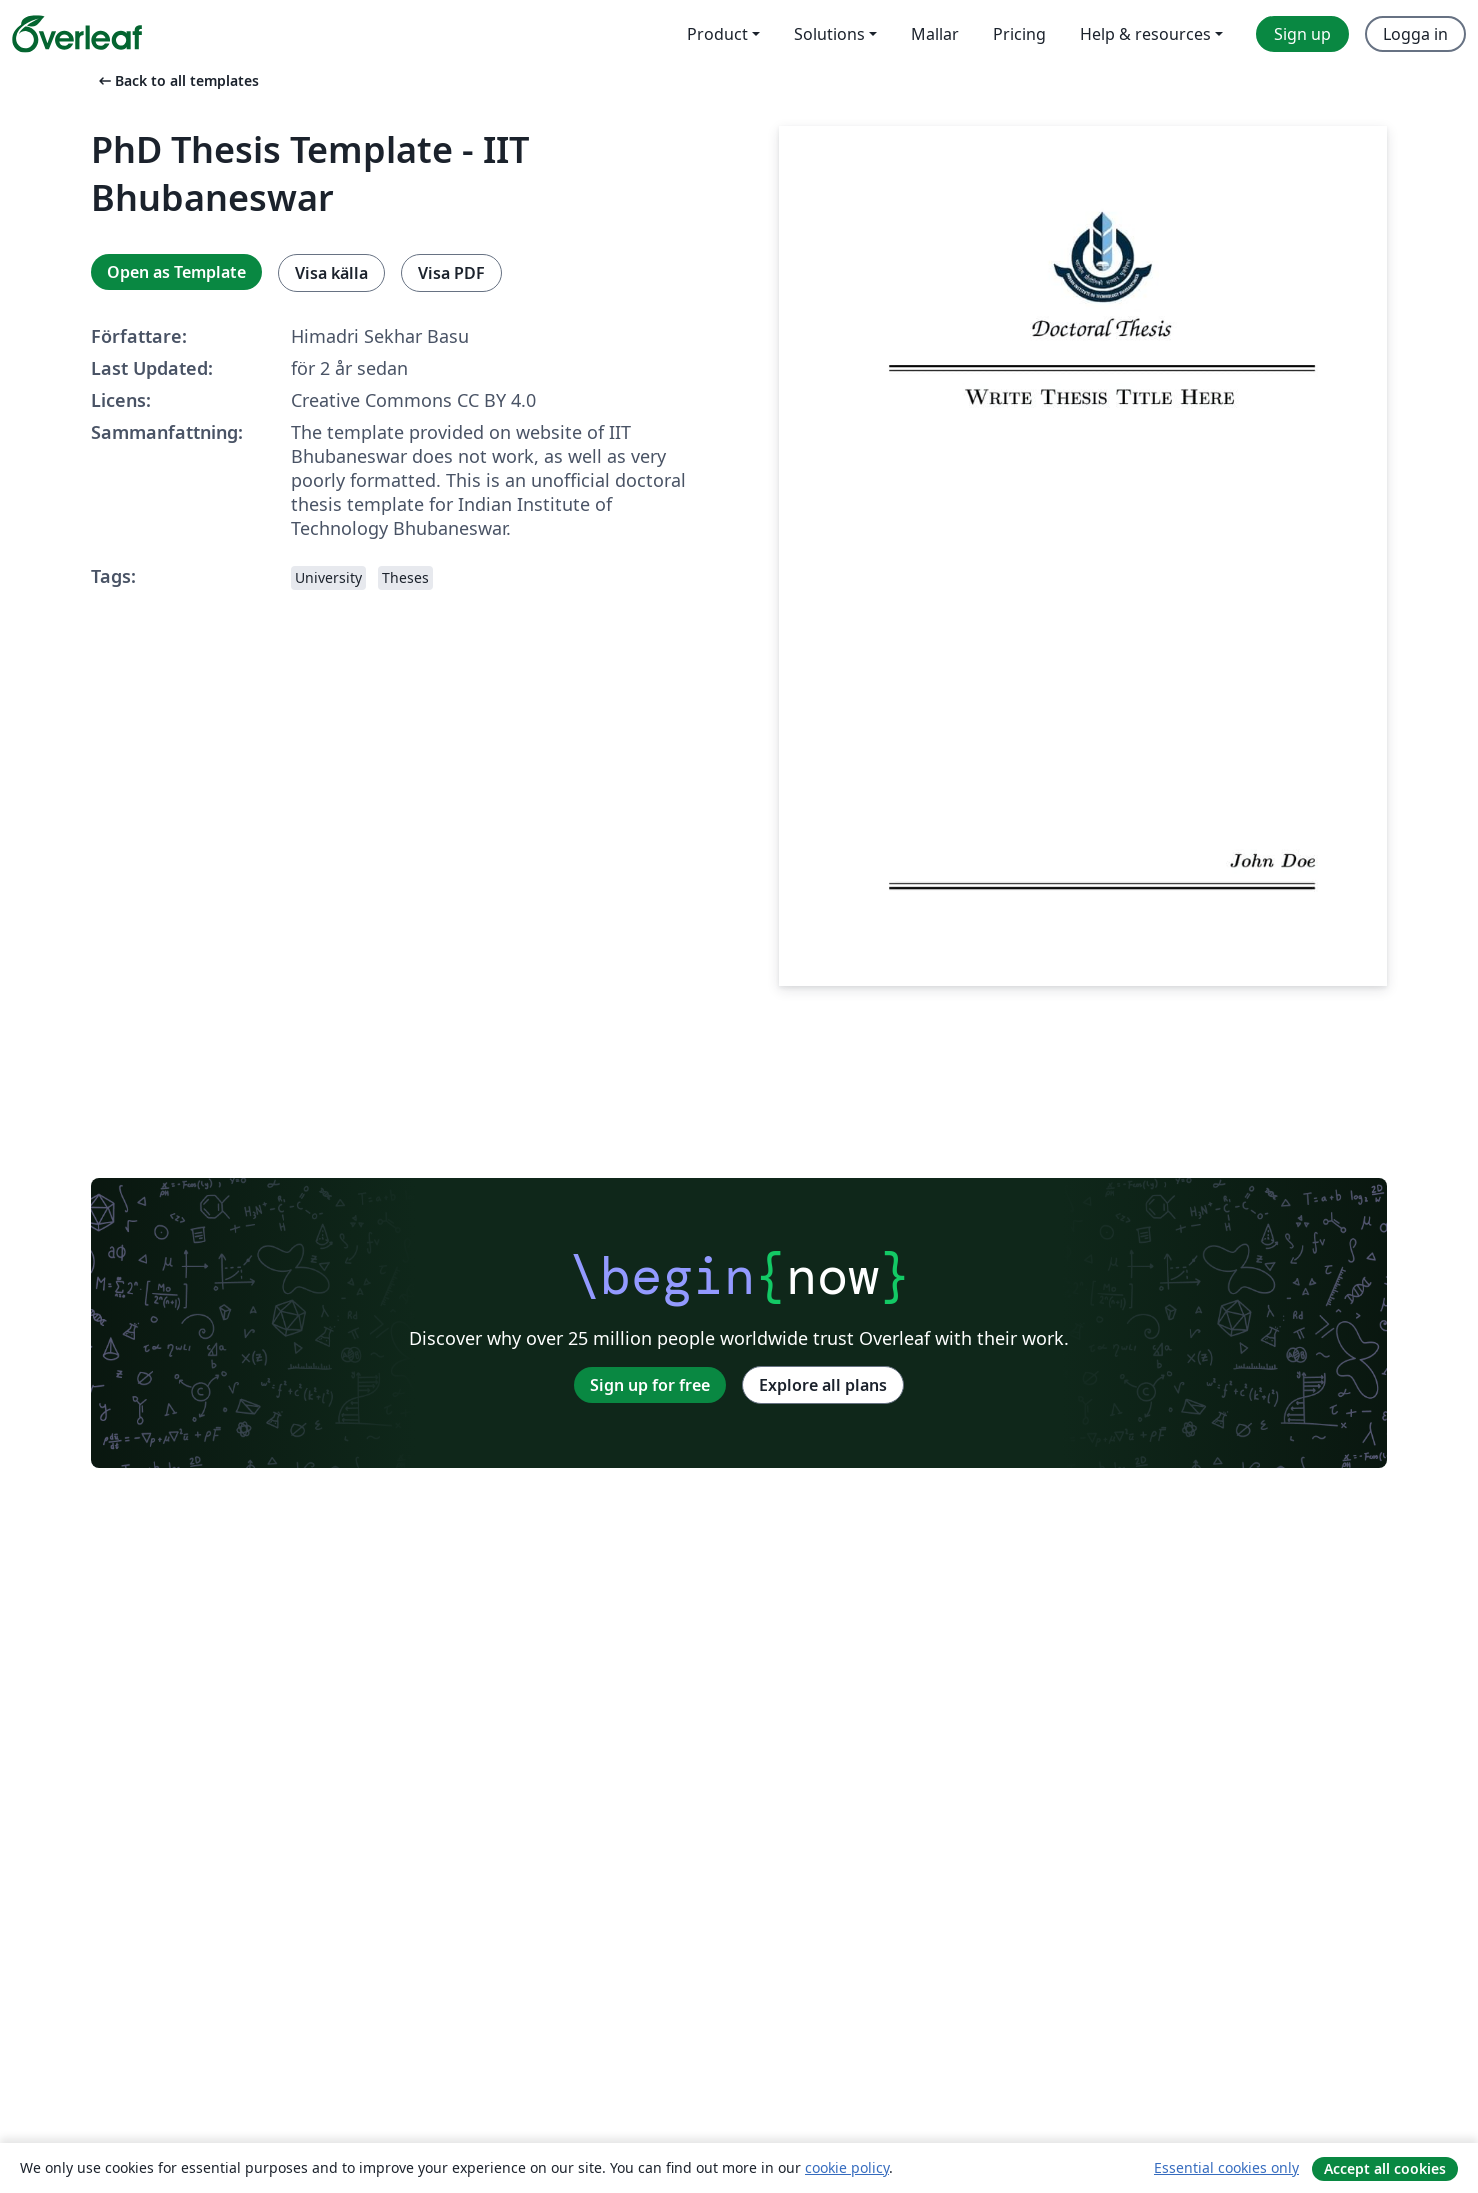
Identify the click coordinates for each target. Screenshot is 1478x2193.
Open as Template (176, 272)
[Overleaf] (77, 34)
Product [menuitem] (717, 34)
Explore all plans (823, 1385)
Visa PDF (451, 273)
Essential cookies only (1226, 2167)
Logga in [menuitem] (1415, 34)
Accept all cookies (1385, 2168)
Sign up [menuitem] (1302, 34)
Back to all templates (177, 80)
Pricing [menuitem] (1019, 34)
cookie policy (847, 2167)
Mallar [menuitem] (935, 34)
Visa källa (331, 273)
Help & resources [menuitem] (1145, 34)
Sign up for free (650, 1385)
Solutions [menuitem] (829, 34)
